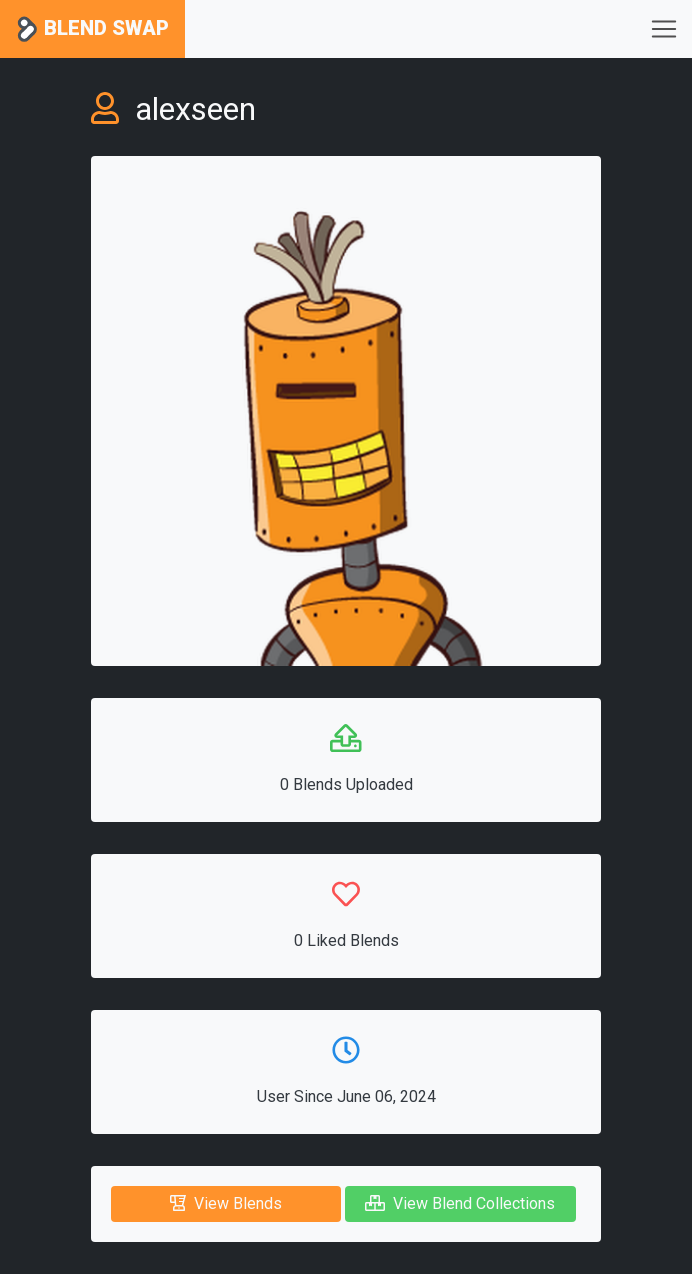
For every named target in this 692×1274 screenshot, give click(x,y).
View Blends (226, 1203)
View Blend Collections (460, 1203)
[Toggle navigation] (664, 29)
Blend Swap (92, 29)
